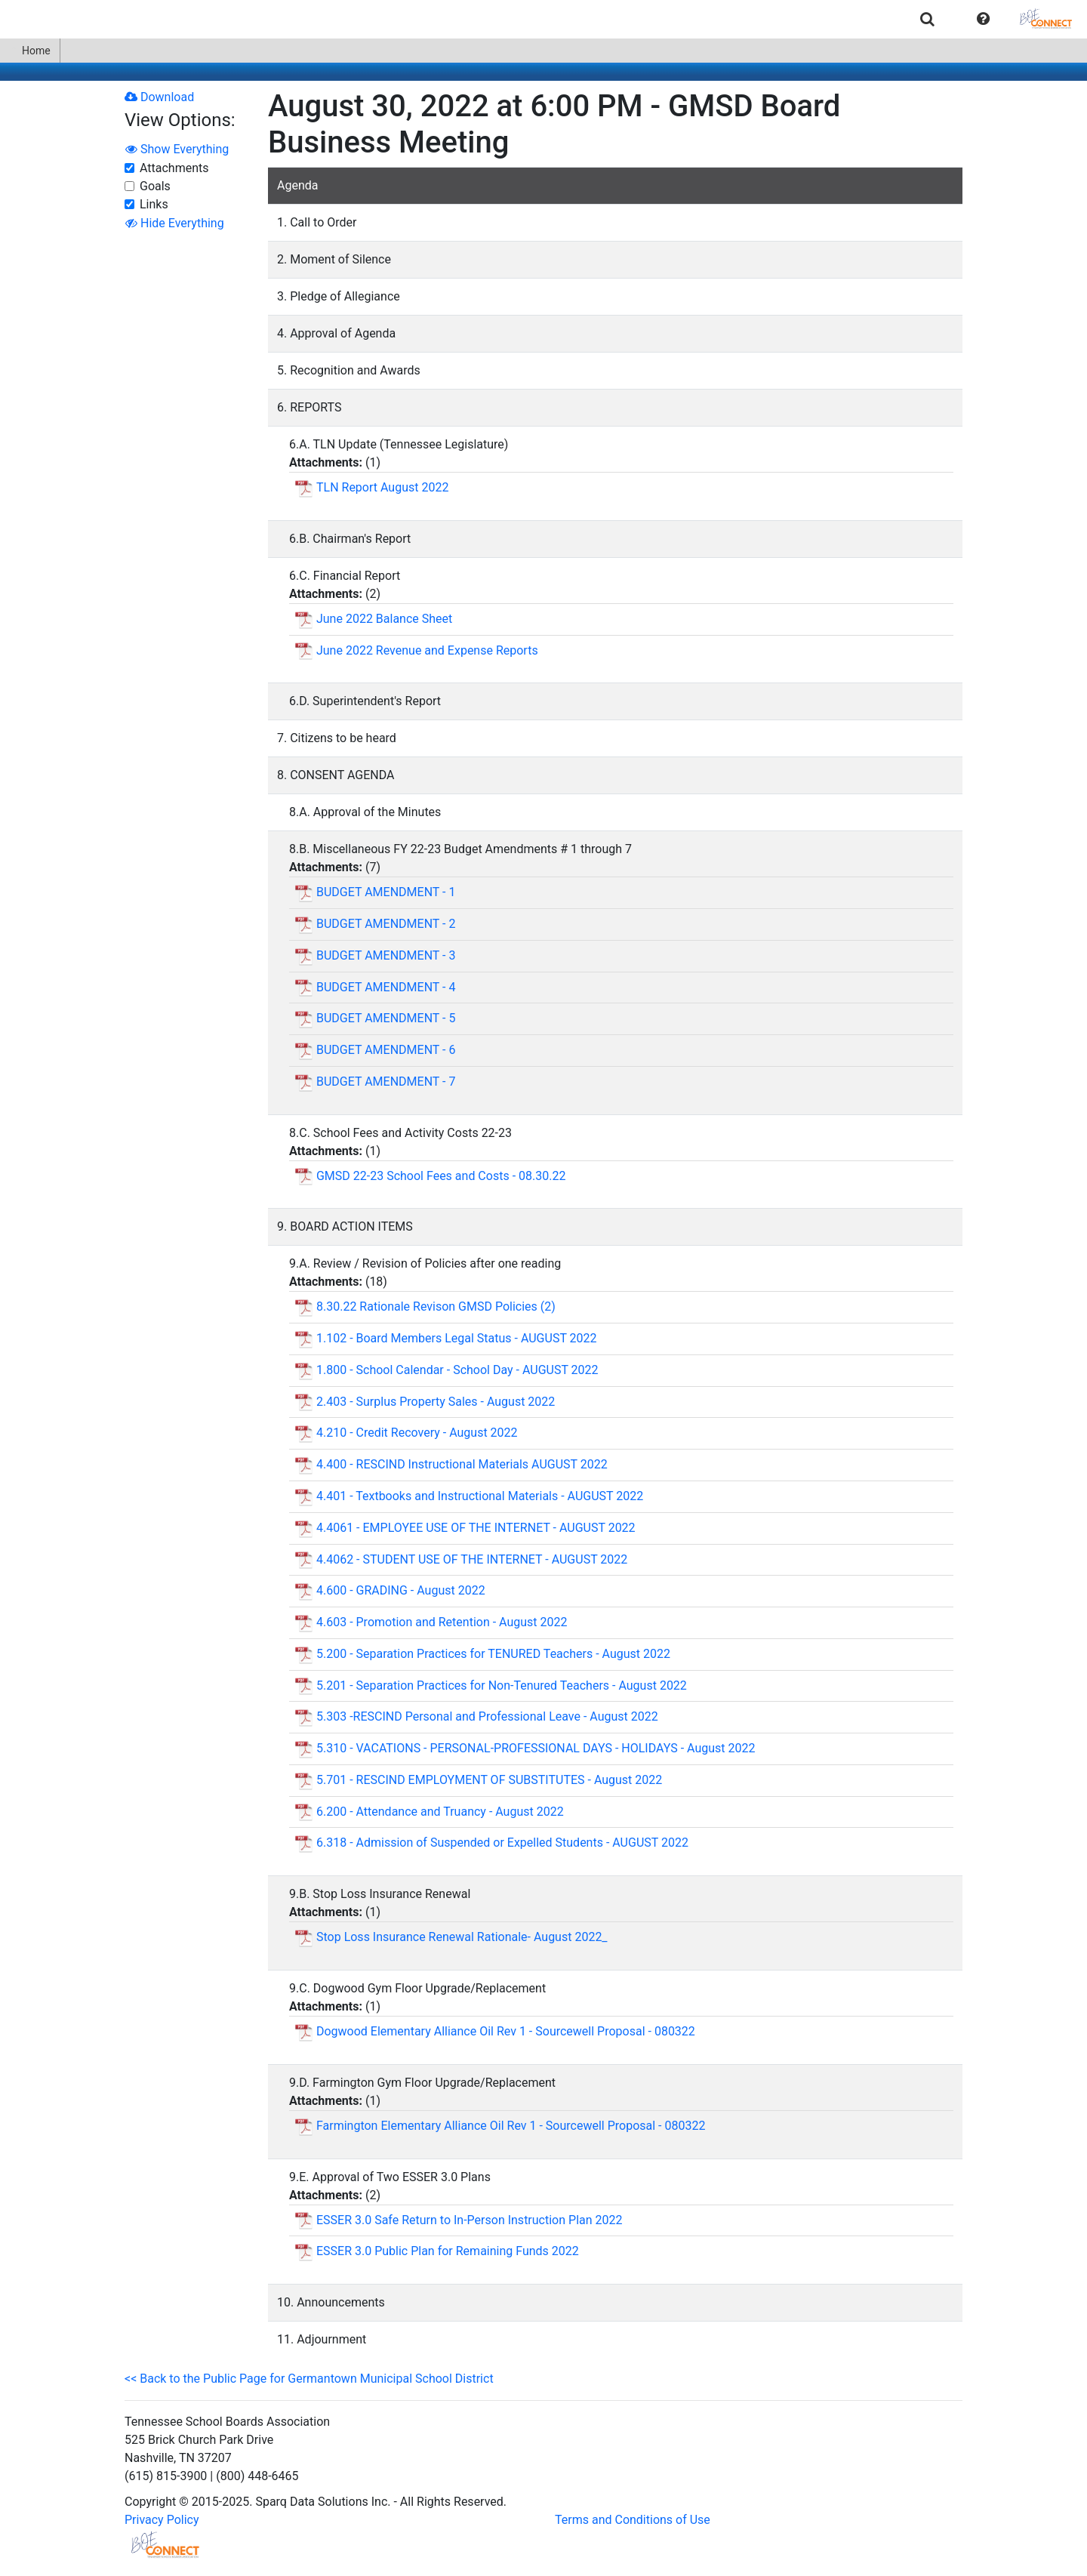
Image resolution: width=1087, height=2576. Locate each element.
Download (159, 97)
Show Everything (177, 149)
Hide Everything (174, 223)
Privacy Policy (162, 2520)
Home (30, 51)
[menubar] (543, 19)
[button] (983, 18)
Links (154, 204)
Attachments (174, 168)
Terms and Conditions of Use (632, 2520)
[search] (927, 18)
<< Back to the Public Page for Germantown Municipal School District (309, 2378)
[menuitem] (927, 18)
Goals (155, 186)
